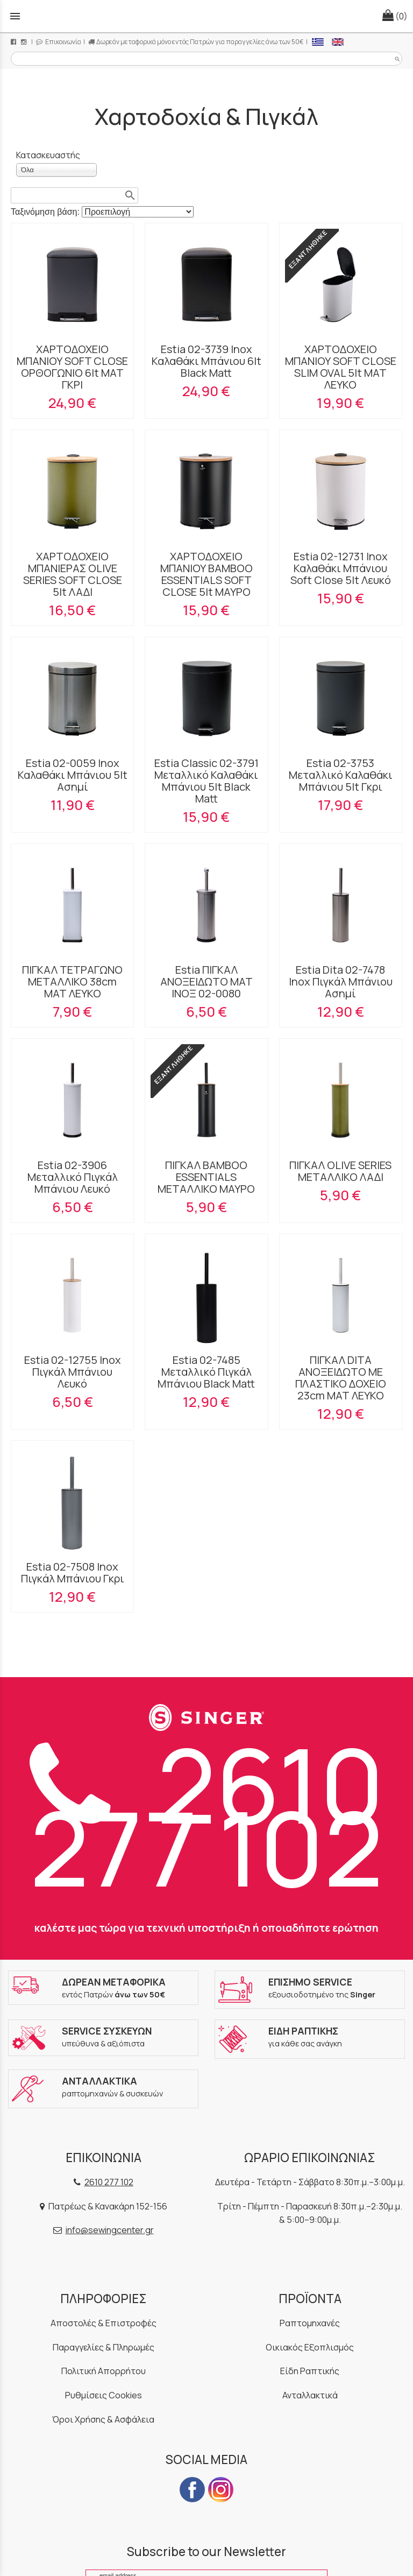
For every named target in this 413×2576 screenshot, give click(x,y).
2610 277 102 (207, 1815)
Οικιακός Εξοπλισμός (310, 2347)
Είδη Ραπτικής (309, 2371)
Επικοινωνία (58, 41)
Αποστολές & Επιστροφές (103, 2323)
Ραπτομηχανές (310, 2323)
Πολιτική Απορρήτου (103, 2371)
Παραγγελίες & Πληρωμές (103, 2347)
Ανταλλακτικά (310, 2395)
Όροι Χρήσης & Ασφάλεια (103, 2419)
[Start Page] (206, 16)
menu (15, 16)
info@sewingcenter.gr (110, 2230)
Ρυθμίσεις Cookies (103, 2395)
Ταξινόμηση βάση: (46, 211)
